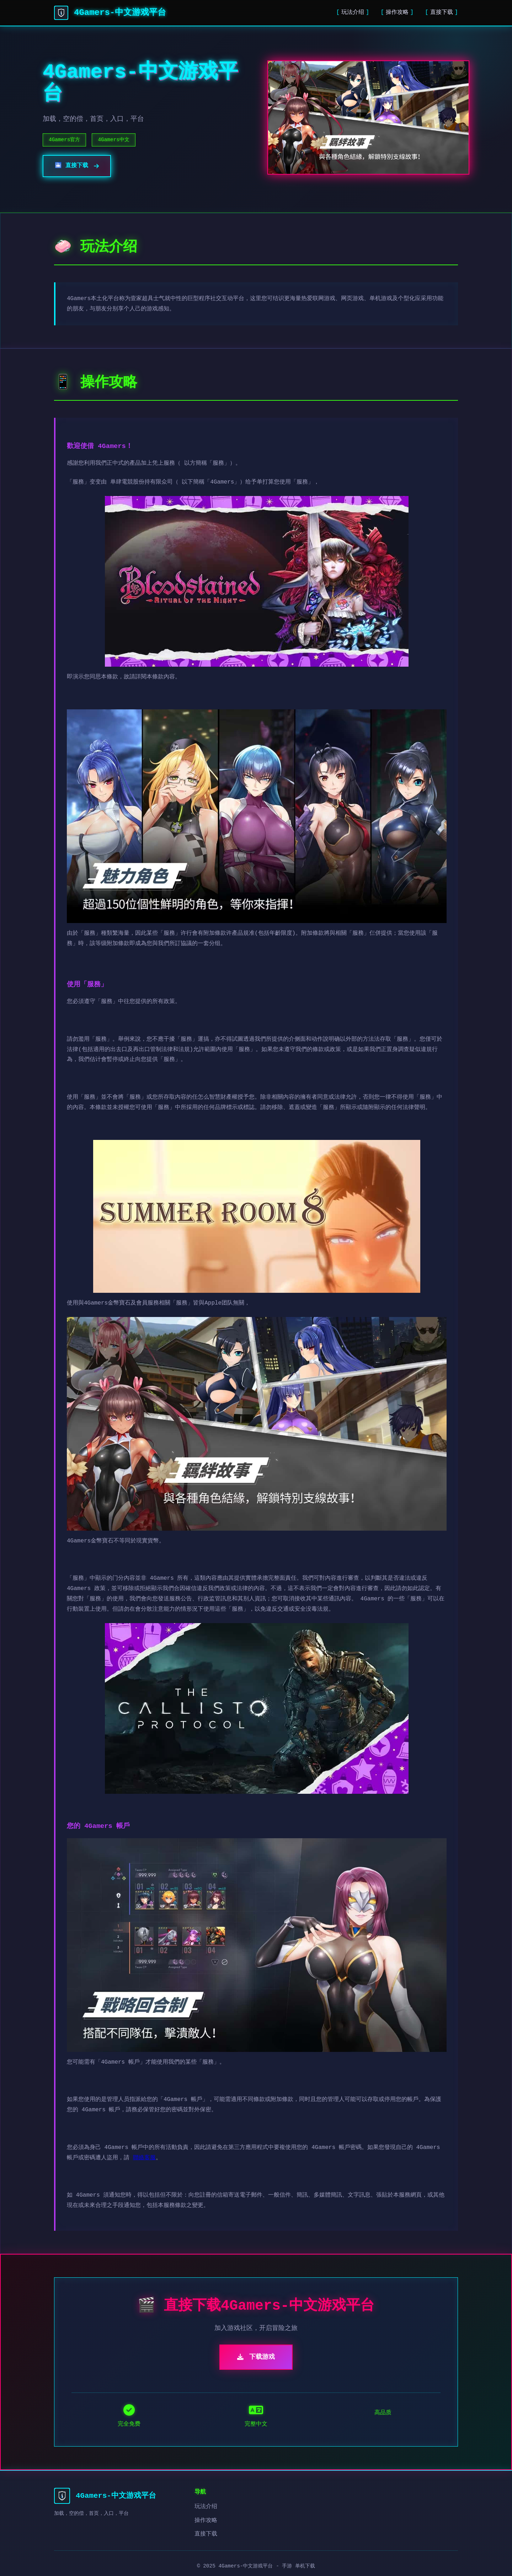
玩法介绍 (352, 12)
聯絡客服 (144, 2158)
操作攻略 (397, 12)
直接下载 (441, 12)
